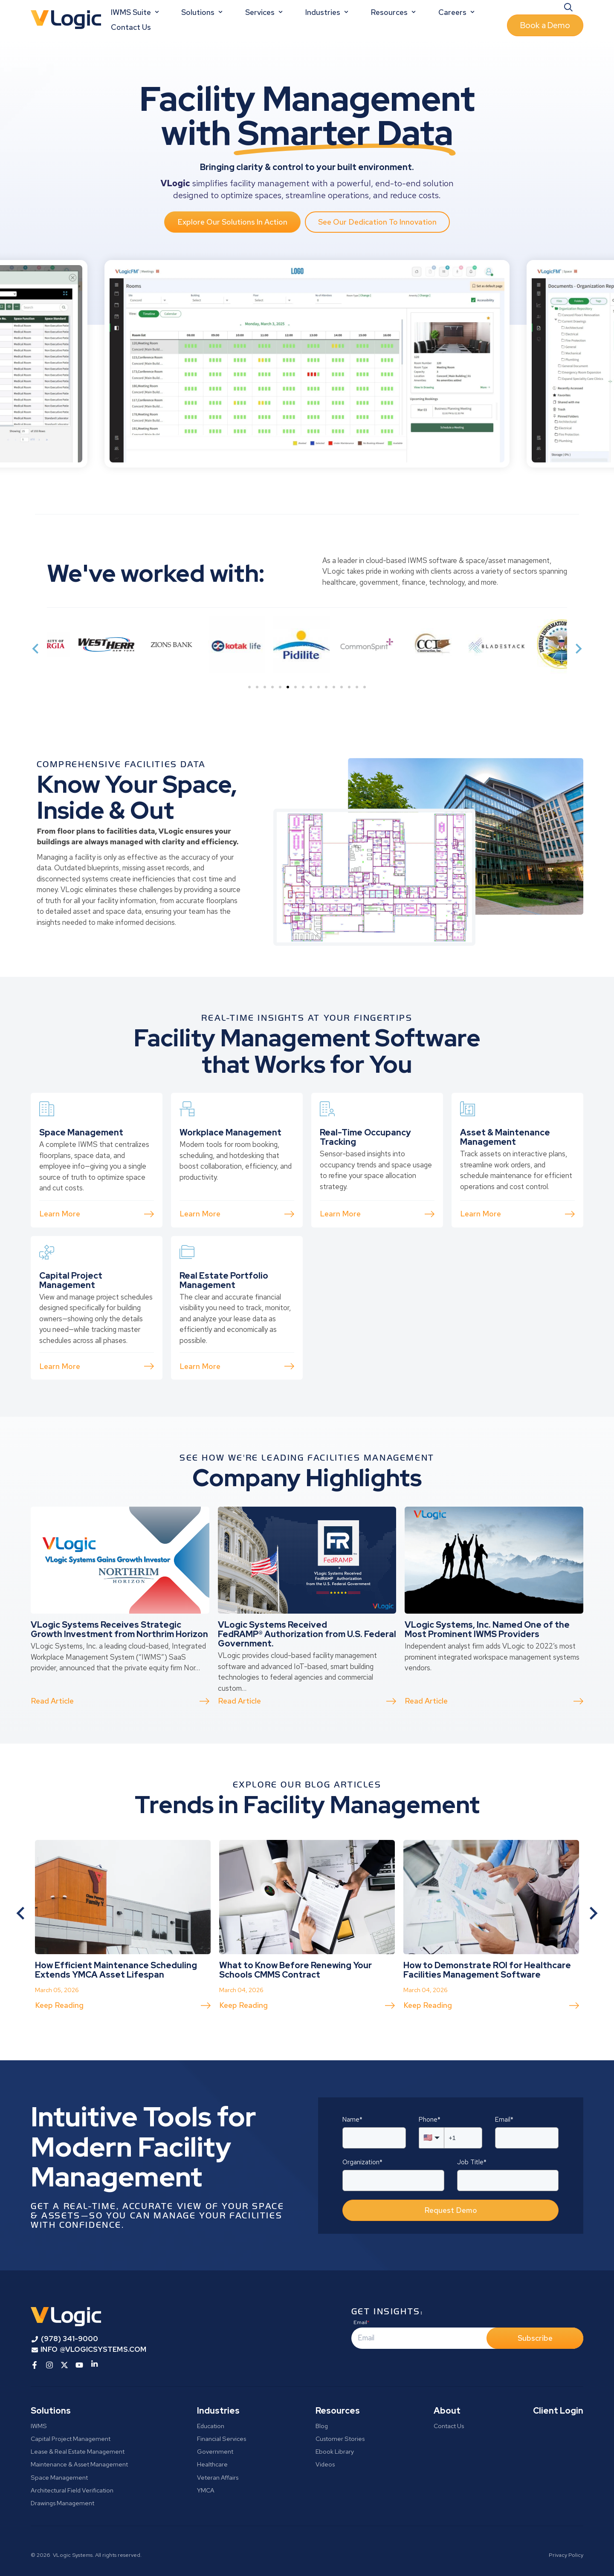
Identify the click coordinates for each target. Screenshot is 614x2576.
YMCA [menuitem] (205, 2490)
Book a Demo (545, 25)
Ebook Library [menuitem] (335, 2451)
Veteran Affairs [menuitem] (217, 2477)
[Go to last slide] (21, 1913)
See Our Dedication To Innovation (377, 222)
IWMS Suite (136, 12)
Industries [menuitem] (218, 2410)
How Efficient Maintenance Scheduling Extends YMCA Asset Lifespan (116, 2009)
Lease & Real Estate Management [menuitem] (78, 2451)
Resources (394, 12)
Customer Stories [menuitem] (340, 2438)
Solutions (202, 12)
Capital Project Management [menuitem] (70, 2438)
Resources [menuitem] (338, 2410)
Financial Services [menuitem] (221, 2438)
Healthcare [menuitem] (212, 2464)
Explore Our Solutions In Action (232, 222)
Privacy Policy (566, 2555)
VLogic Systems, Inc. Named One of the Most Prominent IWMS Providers (487, 1669)
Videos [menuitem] (325, 2464)
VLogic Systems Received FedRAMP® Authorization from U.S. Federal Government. (307, 1674)
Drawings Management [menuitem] (62, 2503)
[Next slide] (578, 649)
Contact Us (131, 27)
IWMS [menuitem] (39, 2426)
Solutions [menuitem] (51, 2410)
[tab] (249, 687)
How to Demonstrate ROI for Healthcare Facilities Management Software (487, 2009)
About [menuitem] (447, 2410)
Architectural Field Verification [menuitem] (72, 2490)
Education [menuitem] (210, 2426)
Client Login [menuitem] (558, 2410)
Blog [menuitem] (322, 2426)
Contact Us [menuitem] (449, 2426)
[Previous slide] (36, 649)
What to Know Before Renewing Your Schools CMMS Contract (295, 2009)
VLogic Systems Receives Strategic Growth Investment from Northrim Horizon (119, 1669)
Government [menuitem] (215, 2451)
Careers (457, 12)
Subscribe (535, 2338)
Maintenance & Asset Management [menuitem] (79, 2464)
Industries (327, 12)
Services (264, 12)
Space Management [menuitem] (59, 2477)
